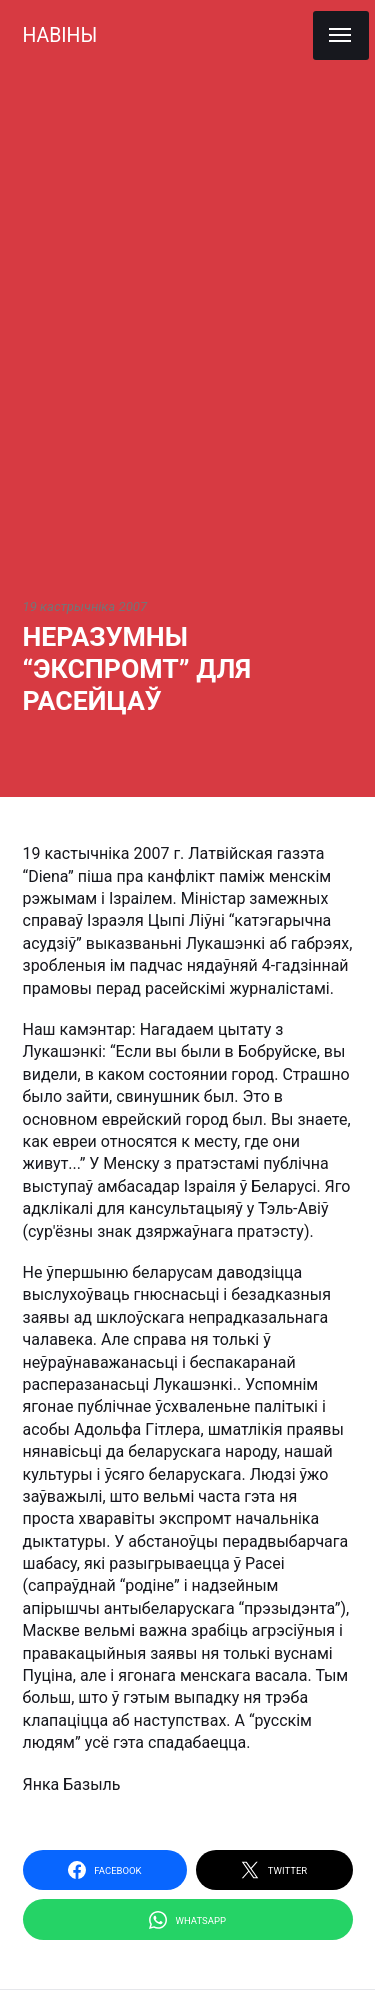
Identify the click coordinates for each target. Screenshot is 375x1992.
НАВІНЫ (60, 35)
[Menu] (341, 35)
